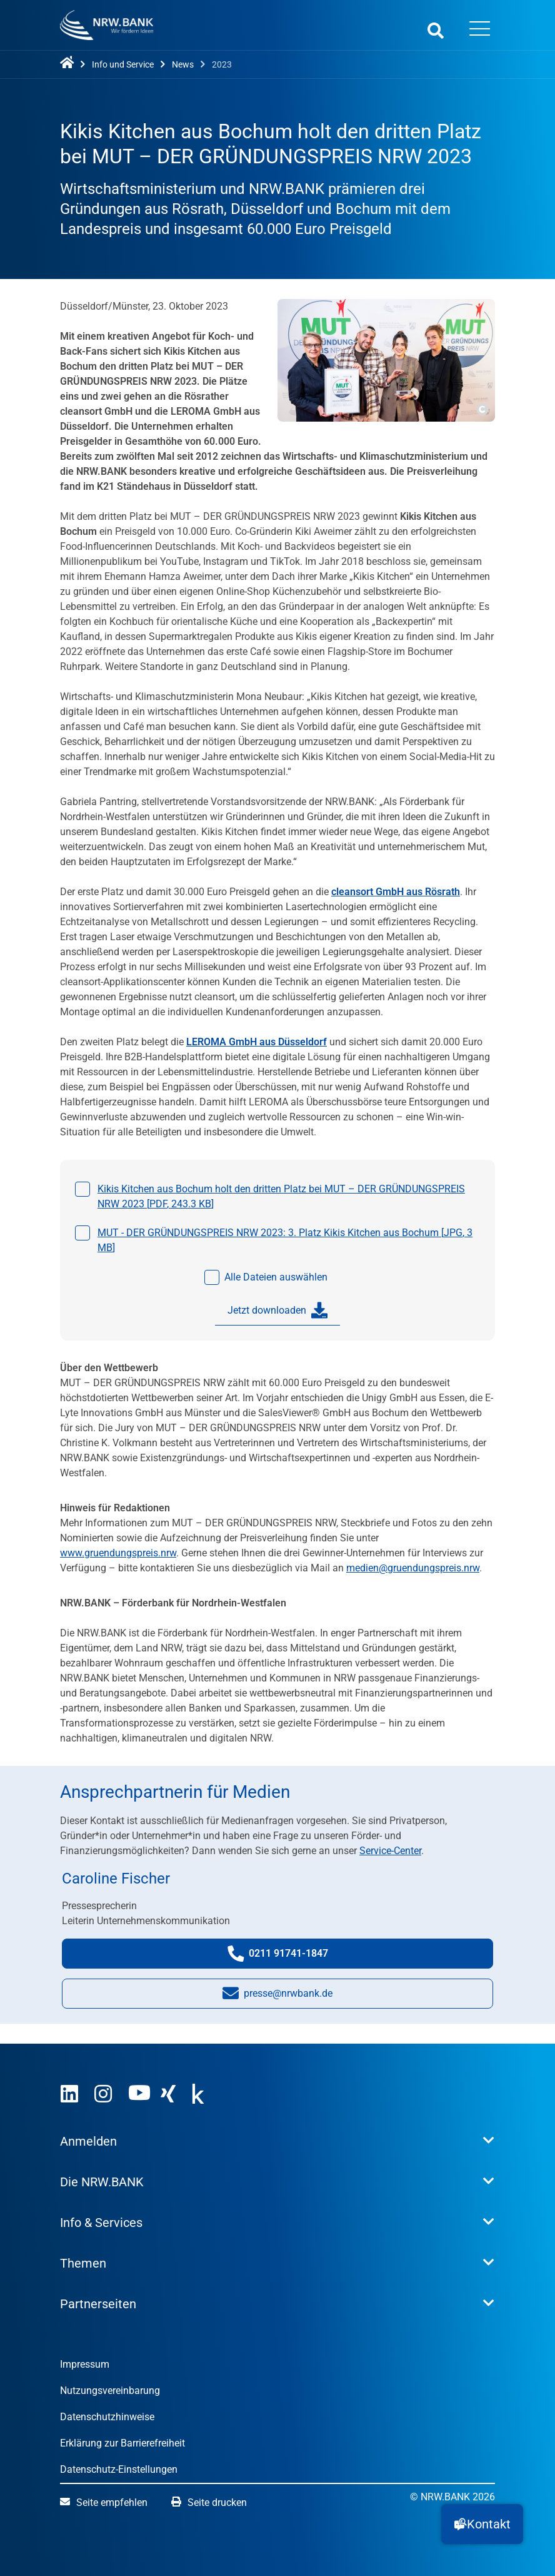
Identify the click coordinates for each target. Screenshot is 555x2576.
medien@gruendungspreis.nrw (412, 1568)
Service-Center (390, 1851)
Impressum (84, 2364)
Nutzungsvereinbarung (110, 2390)
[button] (482, 2524)
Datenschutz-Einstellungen (119, 2469)
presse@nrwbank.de (277, 1996)
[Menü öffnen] (479, 30)
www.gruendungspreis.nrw (118, 1553)
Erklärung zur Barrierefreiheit (122, 2443)
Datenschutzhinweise (107, 2417)
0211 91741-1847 (290, 1956)
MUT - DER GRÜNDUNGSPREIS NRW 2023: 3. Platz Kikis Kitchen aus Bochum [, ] (285, 1240)
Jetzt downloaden (278, 1310)
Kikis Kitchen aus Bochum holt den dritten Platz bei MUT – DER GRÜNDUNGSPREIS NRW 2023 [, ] (281, 1196)
